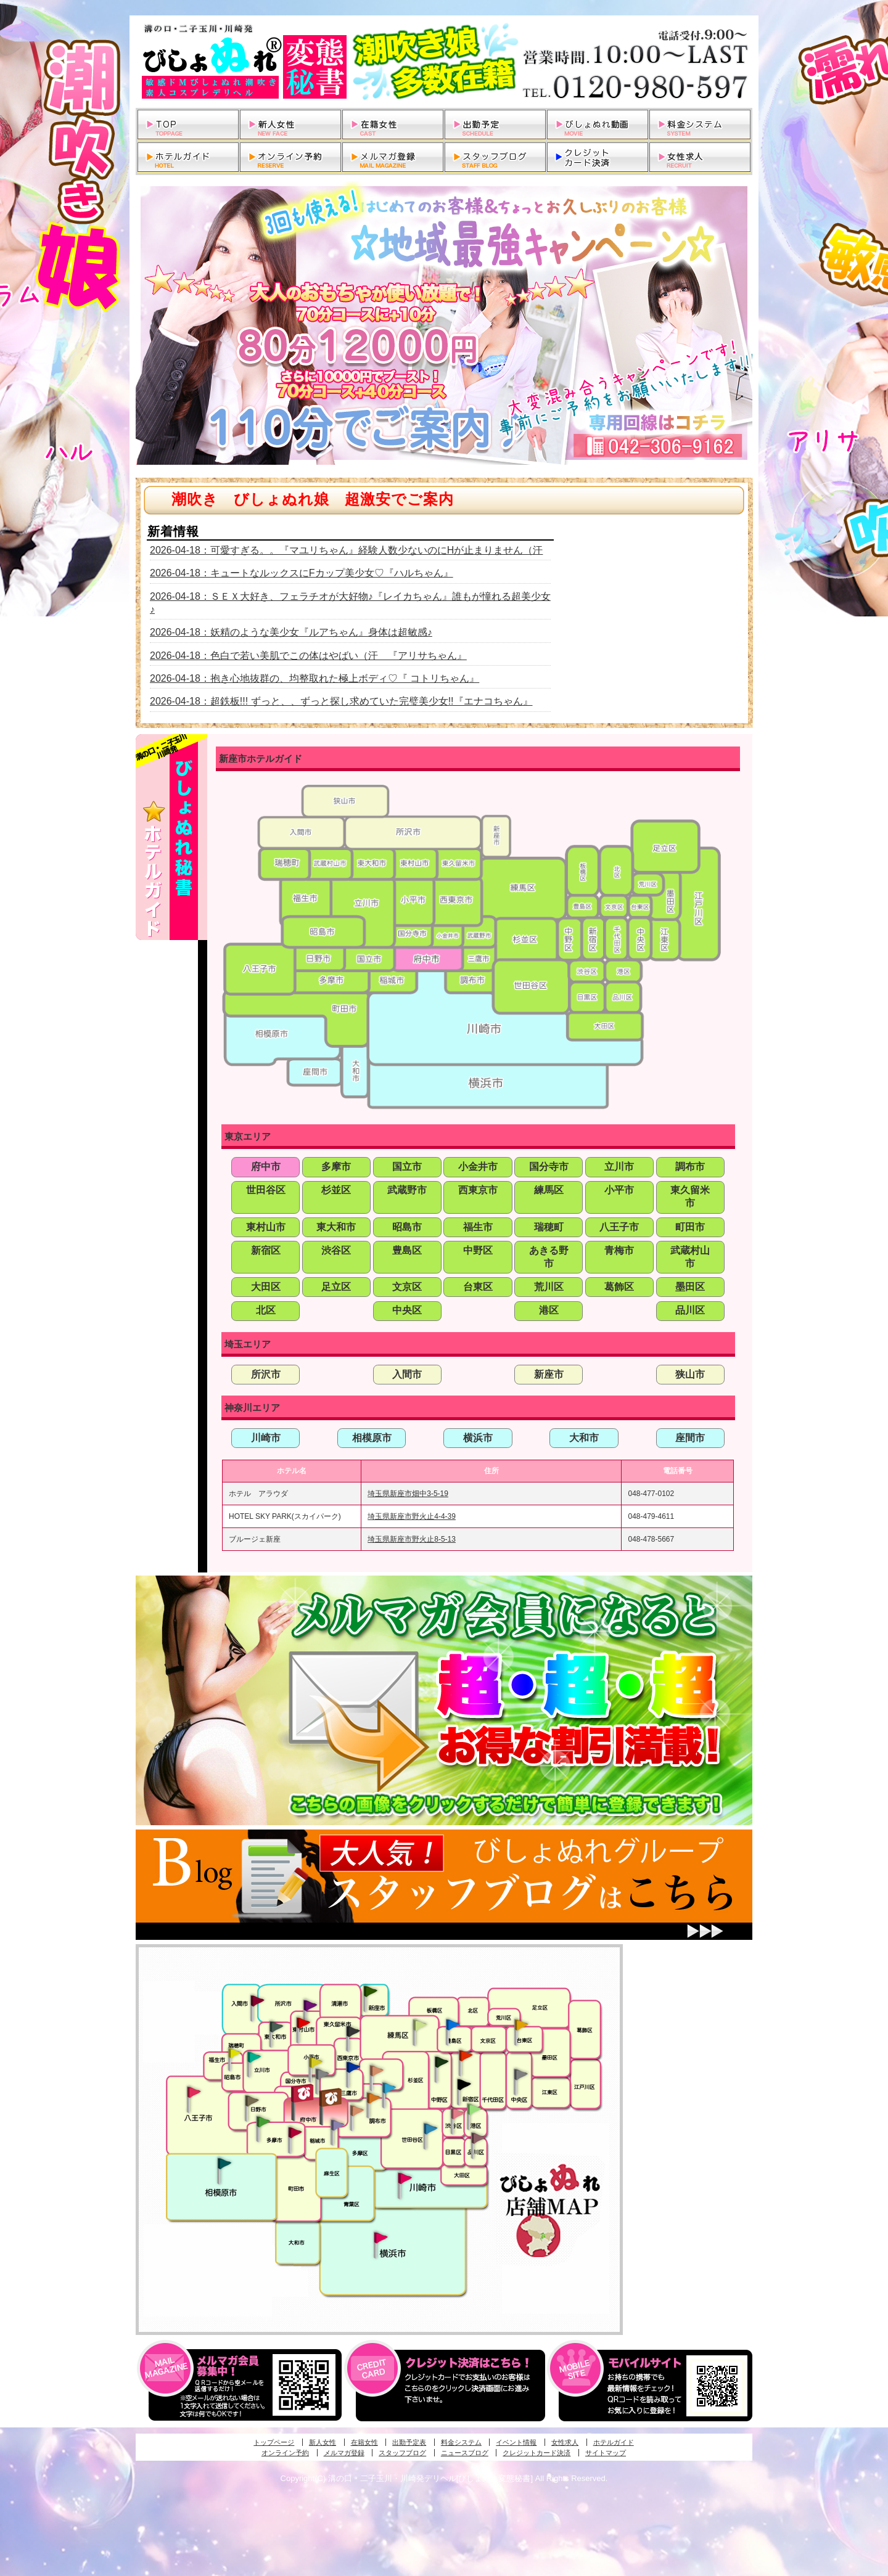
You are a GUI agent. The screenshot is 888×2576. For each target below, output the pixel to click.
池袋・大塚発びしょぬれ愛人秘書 (452, 2024)
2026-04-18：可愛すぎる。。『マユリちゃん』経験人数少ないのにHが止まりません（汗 (346, 550)
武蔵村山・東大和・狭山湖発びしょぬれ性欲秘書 (276, 2026)
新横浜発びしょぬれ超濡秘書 (381, 2237)
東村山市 (266, 1227)
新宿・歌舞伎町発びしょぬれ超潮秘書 (465, 2055)
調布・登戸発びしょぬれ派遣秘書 (389, 2088)
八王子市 (619, 1227)
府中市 (266, 1166)
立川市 (619, 1166)
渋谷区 (336, 1250)
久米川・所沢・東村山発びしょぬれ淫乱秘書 (303, 2024)
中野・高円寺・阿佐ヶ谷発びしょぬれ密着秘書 (441, 2061)
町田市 (690, 1227)
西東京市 (478, 1190)
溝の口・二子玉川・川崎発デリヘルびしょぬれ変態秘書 (444, 62)
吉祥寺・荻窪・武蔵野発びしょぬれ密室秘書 (377, 2070)
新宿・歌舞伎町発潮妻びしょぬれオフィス (464, 2085)
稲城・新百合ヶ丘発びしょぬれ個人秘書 (337, 2125)
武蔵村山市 (690, 1257)
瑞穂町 (549, 1227)
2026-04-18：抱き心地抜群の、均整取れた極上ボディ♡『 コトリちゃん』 (314, 678)
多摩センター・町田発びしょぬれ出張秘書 (263, 2122)
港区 (549, 1310)
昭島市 (407, 1227)
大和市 (584, 1438)
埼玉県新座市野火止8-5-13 (412, 1539)
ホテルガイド (613, 2442)
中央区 (407, 1310)
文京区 (407, 1287)
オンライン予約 (285, 2452)
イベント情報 (516, 2442)
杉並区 (336, 1190)
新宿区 (266, 1250)
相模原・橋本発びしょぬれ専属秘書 (224, 2163)
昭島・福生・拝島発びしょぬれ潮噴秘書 (234, 2053)
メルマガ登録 (344, 2452)
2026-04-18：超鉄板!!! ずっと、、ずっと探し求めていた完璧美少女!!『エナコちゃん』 (341, 701)
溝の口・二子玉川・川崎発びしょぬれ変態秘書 (405, 2177)
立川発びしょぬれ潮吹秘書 (254, 2058)
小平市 (619, 1190)
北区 (266, 1310)
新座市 (549, 1374)
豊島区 (407, 1250)
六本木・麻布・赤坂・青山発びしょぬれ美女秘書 (474, 2109)
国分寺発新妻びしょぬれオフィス (322, 2075)
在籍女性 (364, 2442)
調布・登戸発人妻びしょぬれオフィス (374, 2097)
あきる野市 (549, 1257)
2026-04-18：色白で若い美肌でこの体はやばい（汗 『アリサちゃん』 (308, 655)
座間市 (690, 1438)
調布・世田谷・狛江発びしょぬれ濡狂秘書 (430, 2128)
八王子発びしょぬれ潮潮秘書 (193, 2092)
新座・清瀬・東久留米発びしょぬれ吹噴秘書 (370, 1990)
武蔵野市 (407, 1190)
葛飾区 (619, 1287)
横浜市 (478, 1438)
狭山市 (690, 1374)
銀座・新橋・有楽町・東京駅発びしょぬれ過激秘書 (520, 2073)
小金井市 (478, 1166)
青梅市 (619, 1250)
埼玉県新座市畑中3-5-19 (408, 1493)
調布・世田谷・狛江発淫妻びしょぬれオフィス (357, 2110)
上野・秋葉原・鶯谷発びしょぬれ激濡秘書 (521, 2024)
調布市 (690, 1166)
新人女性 (322, 2442)
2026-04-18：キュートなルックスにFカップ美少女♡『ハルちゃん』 (301, 573)
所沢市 (266, 1374)
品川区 (690, 1310)
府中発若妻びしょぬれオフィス (331, 2097)
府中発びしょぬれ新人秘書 (303, 2093)
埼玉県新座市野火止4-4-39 (412, 1516)
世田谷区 (266, 1190)
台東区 (478, 1287)
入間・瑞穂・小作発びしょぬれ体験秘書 (257, 2000)
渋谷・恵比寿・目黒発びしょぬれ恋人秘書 (457, 2112)
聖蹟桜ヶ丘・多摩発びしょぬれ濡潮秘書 (295, 2132)
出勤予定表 (409, 2442)
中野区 (478, 1250)
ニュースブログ (464, 2452)
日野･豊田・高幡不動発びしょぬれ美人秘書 (252, 2100)
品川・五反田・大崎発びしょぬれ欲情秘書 (478, 2137)
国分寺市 (549, 1166)
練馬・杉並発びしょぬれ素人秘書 (419, 2025)
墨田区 (690, 1287)
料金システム (461, 2442)
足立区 (336, 1287)
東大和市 (336, 1227)
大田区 (266, 1287)
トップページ (273, 2442)
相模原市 (372, 1438)
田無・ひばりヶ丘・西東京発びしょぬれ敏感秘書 (353, 2030)
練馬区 (549, 1190)
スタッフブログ (402, 2452)
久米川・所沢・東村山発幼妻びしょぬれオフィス (310, 2004)
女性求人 (564, 2442)
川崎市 (266, 1438)
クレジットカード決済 (536, 2452)
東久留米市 (690, 1196)
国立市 (407, 1166)
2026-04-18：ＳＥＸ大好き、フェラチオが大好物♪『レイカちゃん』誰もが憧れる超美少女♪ (350, 603)
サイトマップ (605, 2452)
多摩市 (336, 1166)
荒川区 (549, 1287)
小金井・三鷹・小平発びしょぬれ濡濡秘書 (353, 2066)
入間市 (407, 1374)
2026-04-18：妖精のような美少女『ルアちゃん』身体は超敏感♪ (291, 632)
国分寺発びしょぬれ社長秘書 (315, 2061)
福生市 (478, 1227)
